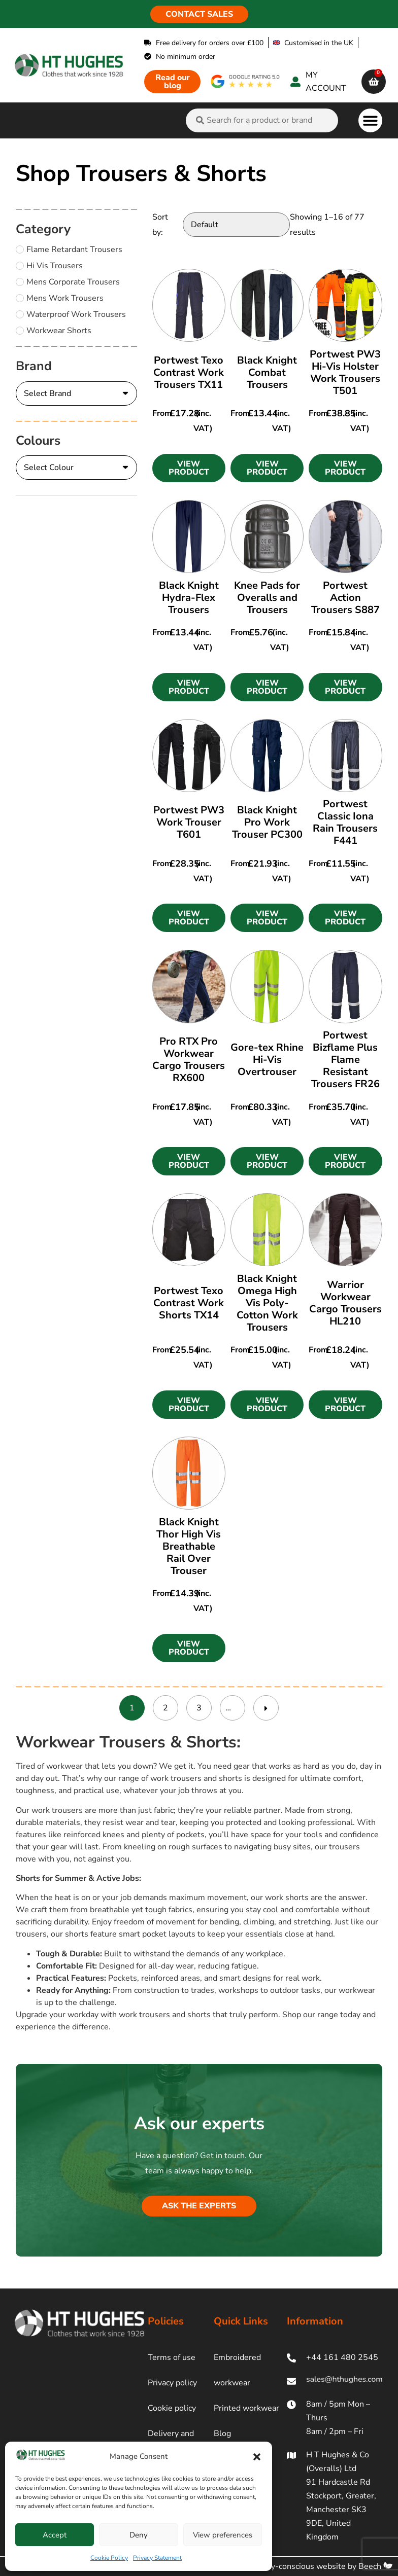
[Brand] (76, 393)
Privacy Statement (157, 2558)
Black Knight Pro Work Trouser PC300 (267, 822)
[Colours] (76, 467)
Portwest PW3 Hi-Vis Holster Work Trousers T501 (345, 372)
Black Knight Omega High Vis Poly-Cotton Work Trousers (267, 1303)
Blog (222, 2433)
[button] (257, 2457)
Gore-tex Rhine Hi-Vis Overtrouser (267, 1060)
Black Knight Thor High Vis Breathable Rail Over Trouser (188, 1546)
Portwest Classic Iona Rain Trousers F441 (345, 822)
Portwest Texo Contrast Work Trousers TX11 (188, 372)
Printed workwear (246, 2408)
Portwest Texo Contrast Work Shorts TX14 (188, 1303)
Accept (55, 2535)
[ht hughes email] (334, 2381)
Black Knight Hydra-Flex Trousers (189, 598)
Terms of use (171, 2357)
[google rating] (245, 81)
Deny (138, 2535)
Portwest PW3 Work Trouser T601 (188, 822)
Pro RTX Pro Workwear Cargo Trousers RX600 (188, 1059)
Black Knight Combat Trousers (267, 372)
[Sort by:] (236, 224)
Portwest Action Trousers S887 (345, 598)
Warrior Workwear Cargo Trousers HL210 (345, 1303)
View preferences (222, 2535)
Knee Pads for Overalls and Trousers (267, 598)
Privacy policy (172, 2382)
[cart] (373, 81)
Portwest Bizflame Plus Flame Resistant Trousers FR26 (345, 1059)
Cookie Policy (109, 2558)
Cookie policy (172, 2408)
